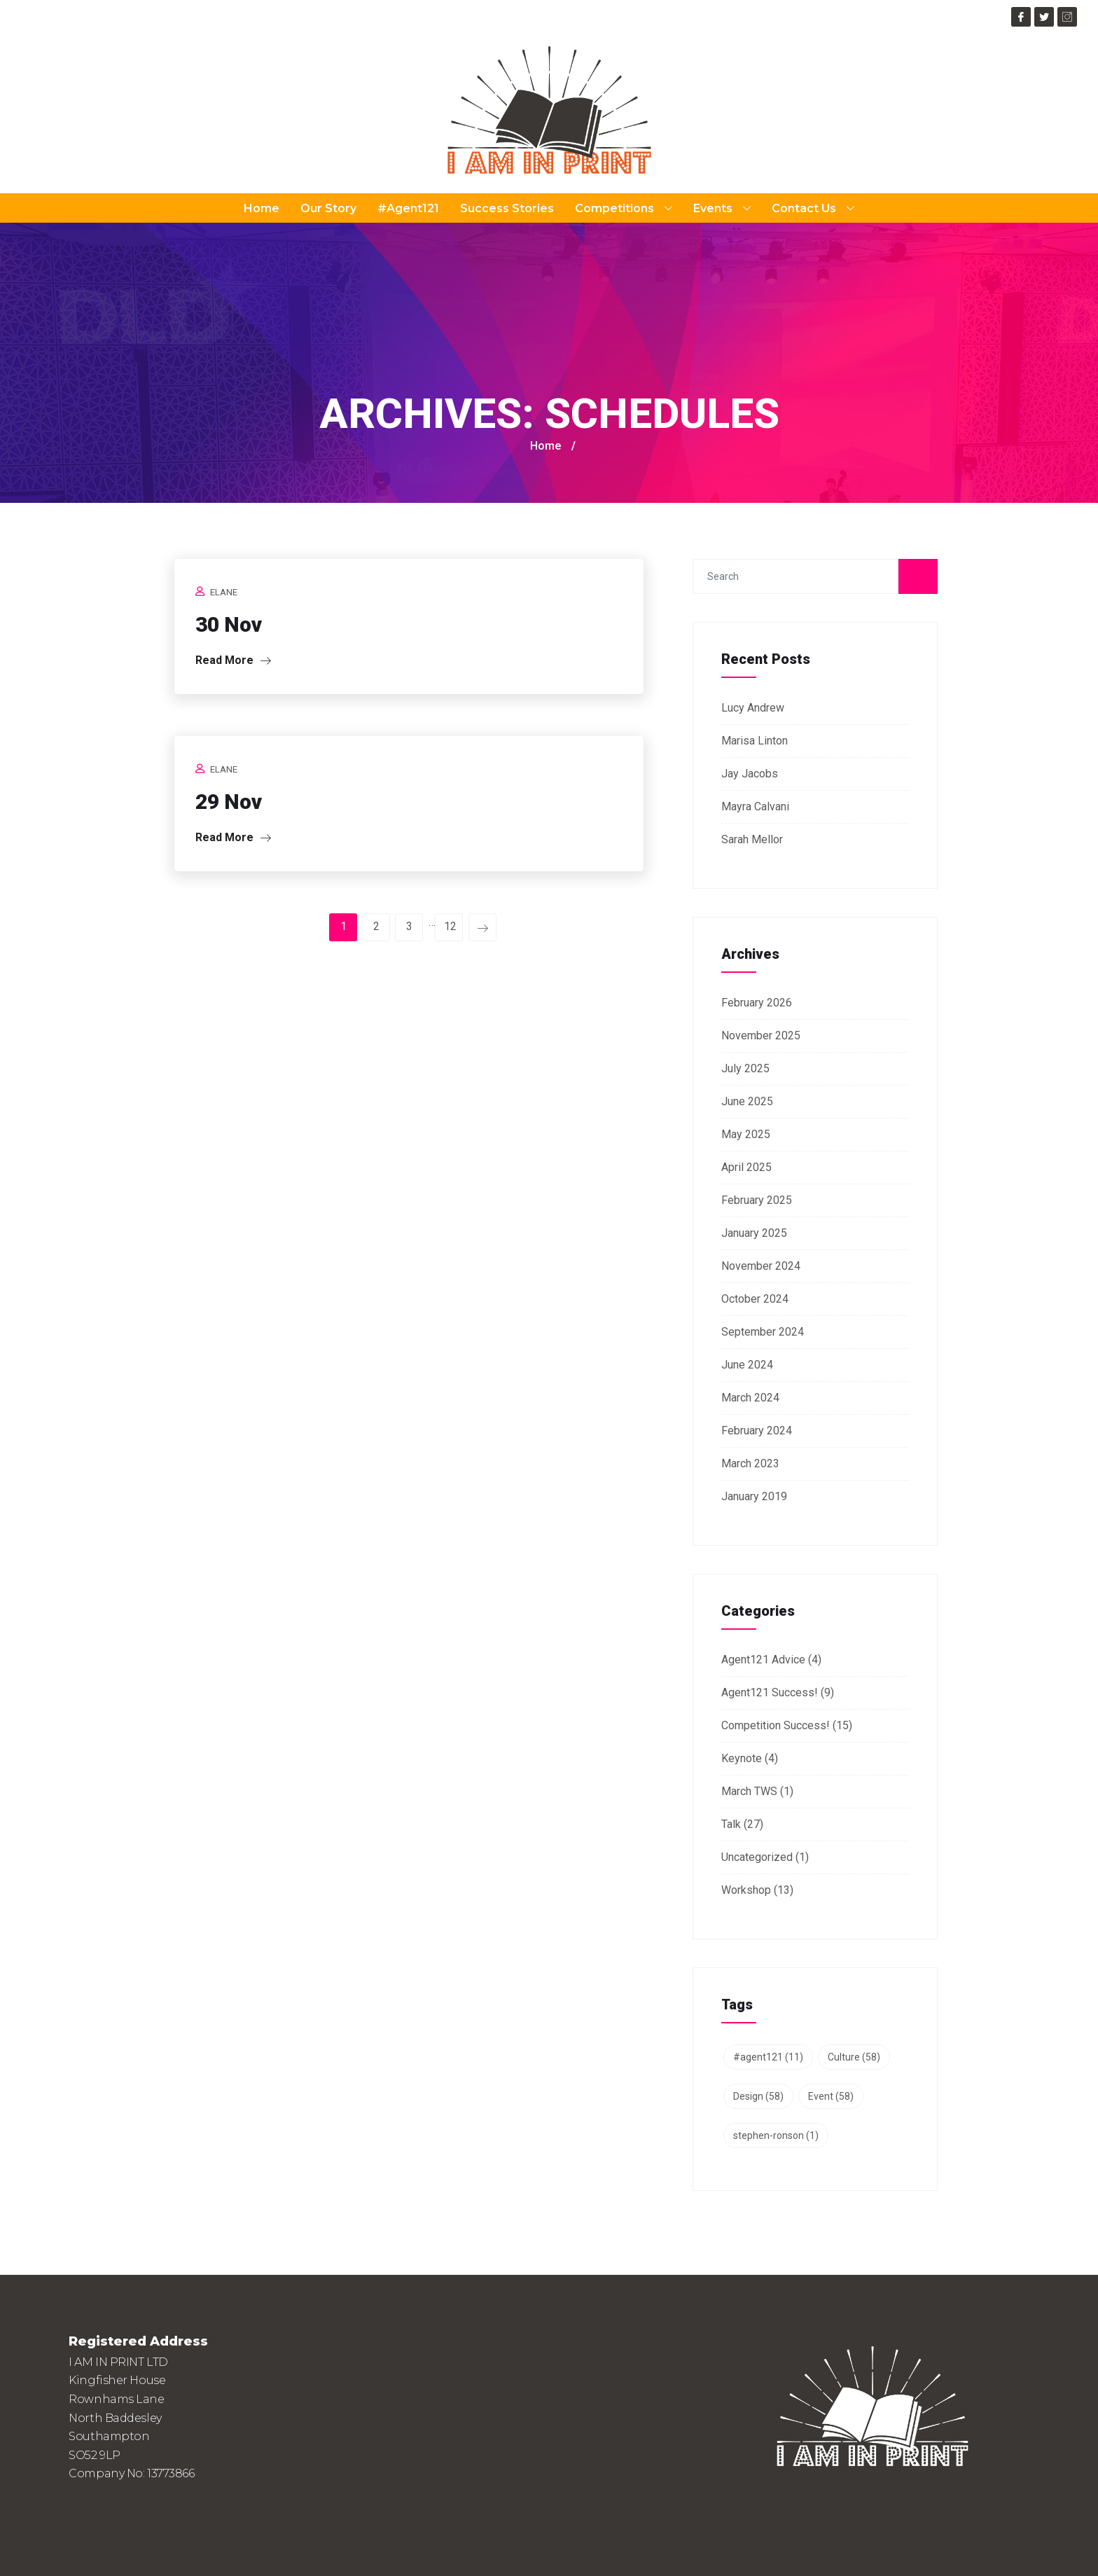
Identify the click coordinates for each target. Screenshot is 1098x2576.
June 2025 (747, 1101)
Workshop (746, 1890)
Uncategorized (757, 1857)
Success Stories (507, 208)
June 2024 (747, 1364)
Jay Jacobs (749, 773)
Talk (731, 1824)
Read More (233, 660)
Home (261, 208)
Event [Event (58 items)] (831, 2096)
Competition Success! (775, 1725)
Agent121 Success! (769, 1692)
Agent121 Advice (763, 1659)
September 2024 (762, 1331)
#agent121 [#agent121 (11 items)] (768, 2057)
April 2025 (746, 1167)
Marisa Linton (754, 740)
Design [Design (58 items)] (758, 2096)
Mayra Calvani (755, 806)
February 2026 (756, 1002)
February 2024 (756, 1430)
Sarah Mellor (752, 839)
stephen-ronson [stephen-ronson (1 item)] (776, 2135)
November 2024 (760, 1266)
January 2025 (754, 1233)
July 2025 (745, 1068)
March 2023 (750, 1463)
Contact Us (813, 208)
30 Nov (228, 624)
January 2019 (754, 1496)
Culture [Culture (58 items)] (854, 2057)
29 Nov (228, 801)
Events (722, 208)
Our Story (328, 208)
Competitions (623, 208)
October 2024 (754, 1299)
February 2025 (756, 1200)
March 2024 (750, 1397)
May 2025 (745, 1134)
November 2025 (760, 1035)
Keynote (741, 1758)
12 (450, 926)
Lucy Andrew (752, 707)
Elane (223, 592)
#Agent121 (408, 208)
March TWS (749, 1791)
